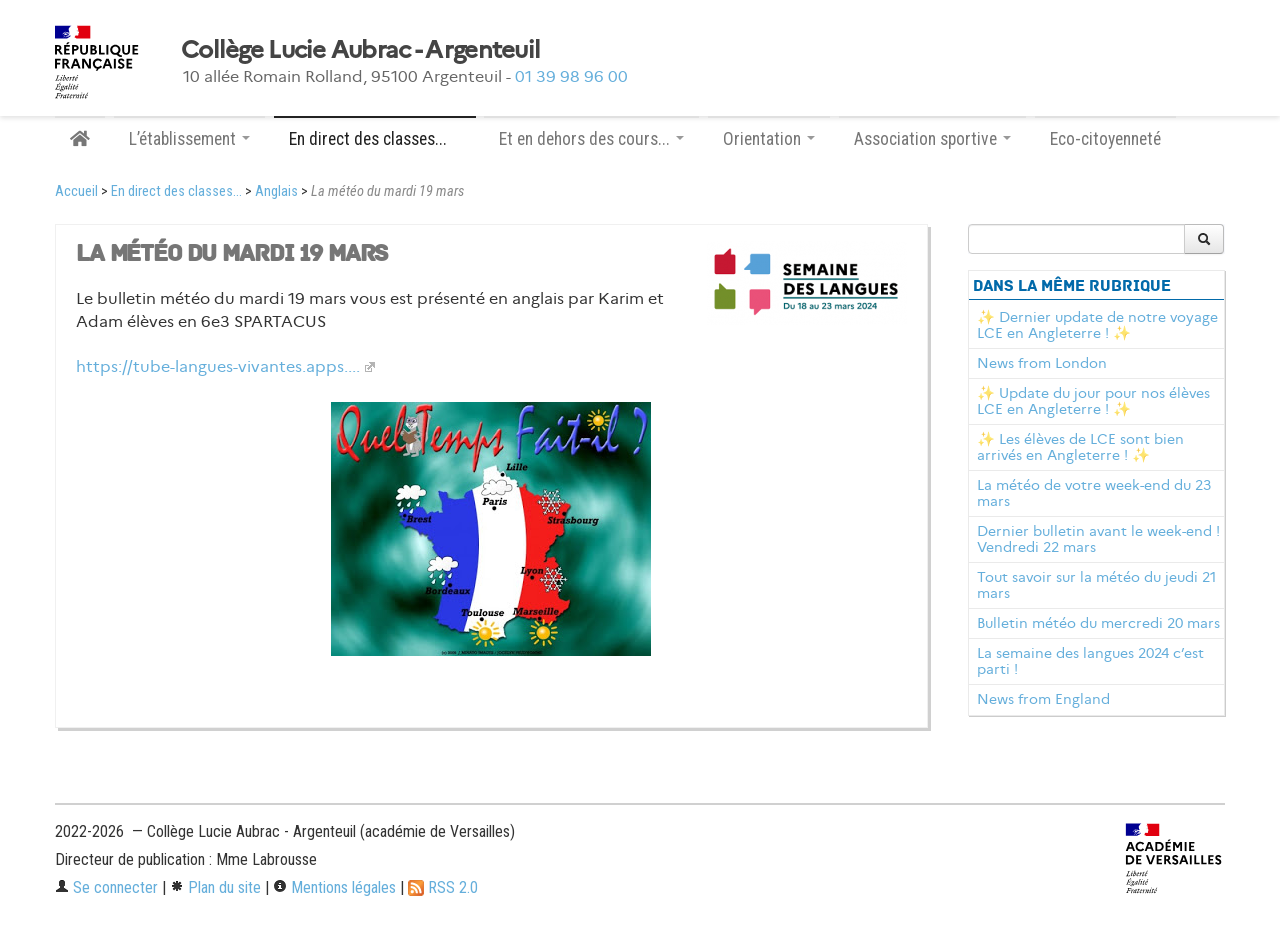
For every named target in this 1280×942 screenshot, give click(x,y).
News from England (1043, 699)
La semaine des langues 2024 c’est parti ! (1090, 661)
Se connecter (106, 887)
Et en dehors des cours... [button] (591, 139)
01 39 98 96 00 (571, 76)
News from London (1042, 363)
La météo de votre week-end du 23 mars (1094, 493)
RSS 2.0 (443, 887)
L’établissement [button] (189, 139)
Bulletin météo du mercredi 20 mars (1098, 623)
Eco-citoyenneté (1105, 139)
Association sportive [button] (932, 139)
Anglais (276, 191)
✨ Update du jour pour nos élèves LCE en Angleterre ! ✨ (1093, 401)
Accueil (76, 191)
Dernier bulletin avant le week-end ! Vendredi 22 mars (1098, 539)
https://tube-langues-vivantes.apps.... (218, 366)
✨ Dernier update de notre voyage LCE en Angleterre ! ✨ (1097, 325)
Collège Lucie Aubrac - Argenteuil (360, 50)
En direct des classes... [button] (375, 139)
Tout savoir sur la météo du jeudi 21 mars (1096, 585)
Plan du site (215, 887)
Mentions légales (334, 887)
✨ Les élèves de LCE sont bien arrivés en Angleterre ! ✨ (1080, 447)
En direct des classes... (176, 191)
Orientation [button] (769, 139)
